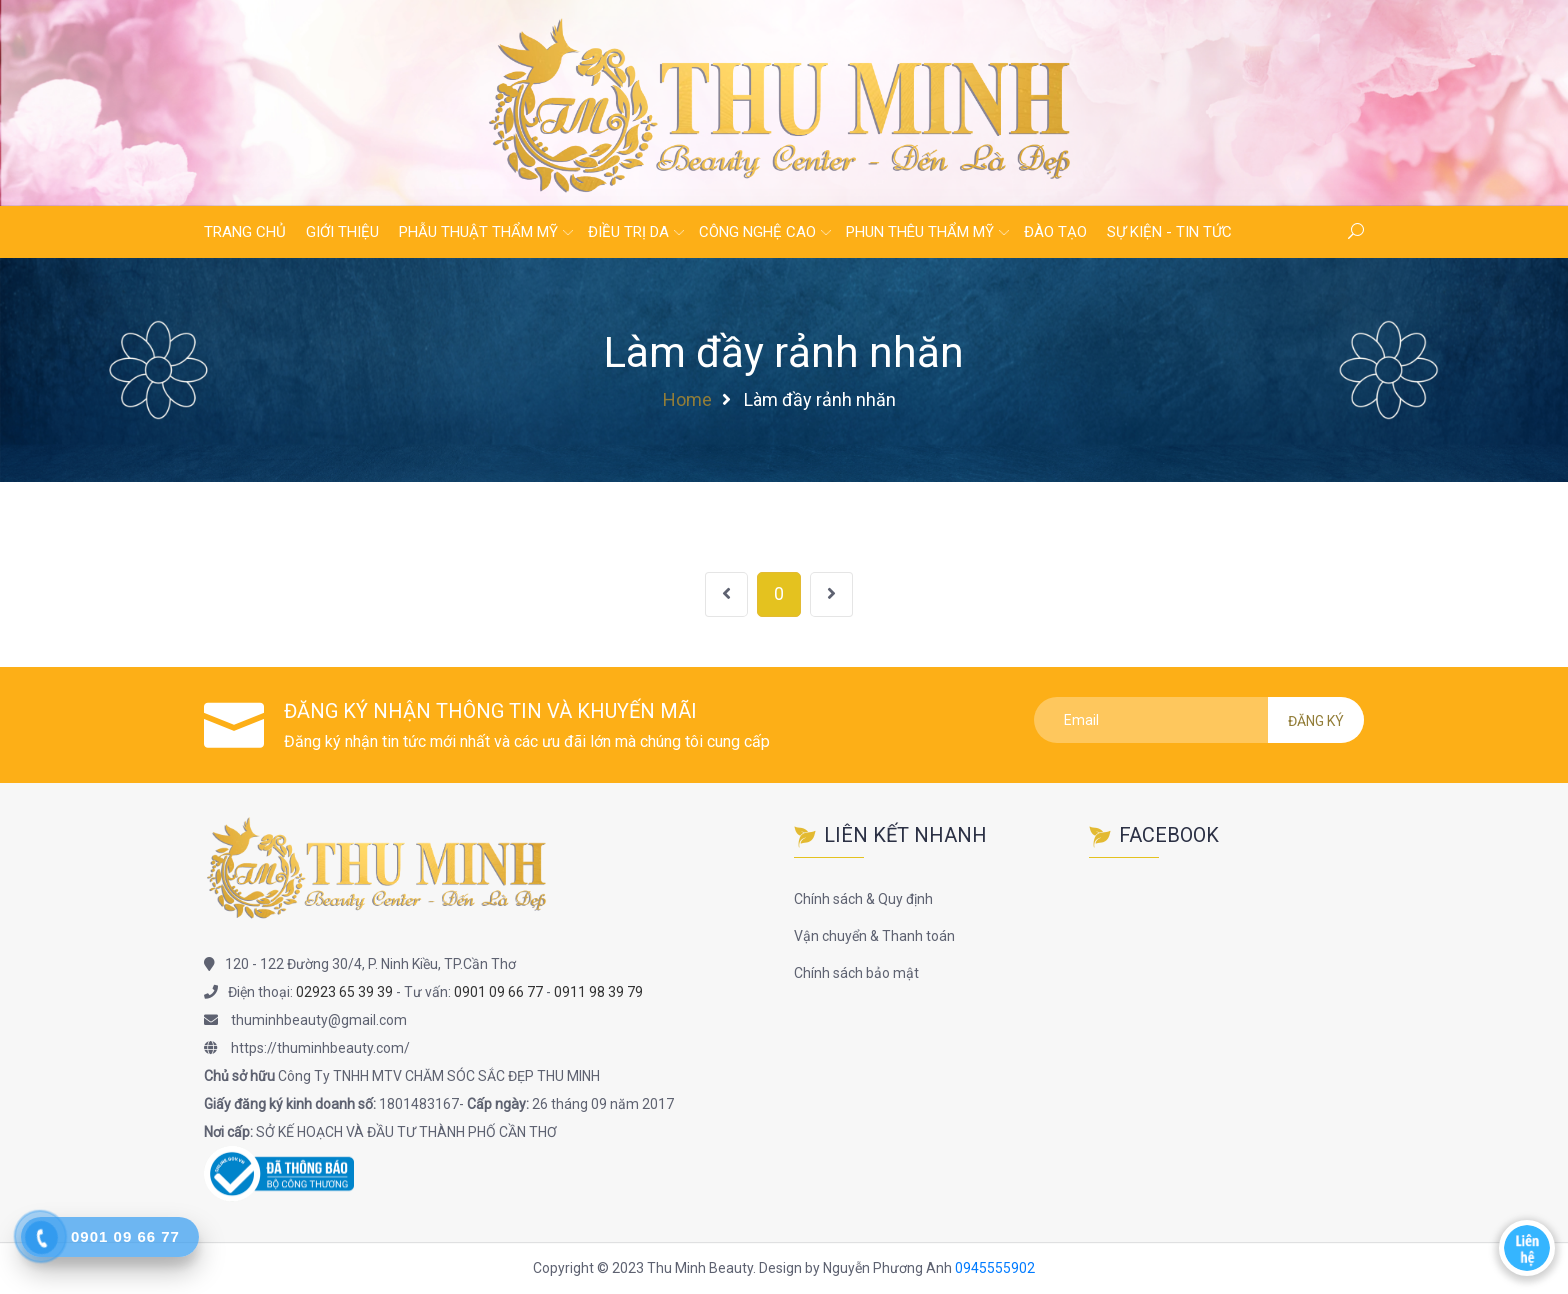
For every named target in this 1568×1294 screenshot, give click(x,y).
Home (687, 399)
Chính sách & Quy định (863, 899)
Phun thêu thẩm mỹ (920, 232)
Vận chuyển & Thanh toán (874, 936)
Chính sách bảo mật (856, 973)
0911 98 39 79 (598, 992)
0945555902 (995, 1268)
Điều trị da (628, 232)
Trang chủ (245, 232)
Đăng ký (1316, 721)
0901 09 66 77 (498, 992)
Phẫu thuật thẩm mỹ (478, 232)
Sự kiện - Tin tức (1169, 232)
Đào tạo (1055, 232)
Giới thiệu (342, 232)
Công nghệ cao (757, 232)
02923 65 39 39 (344, 992)
